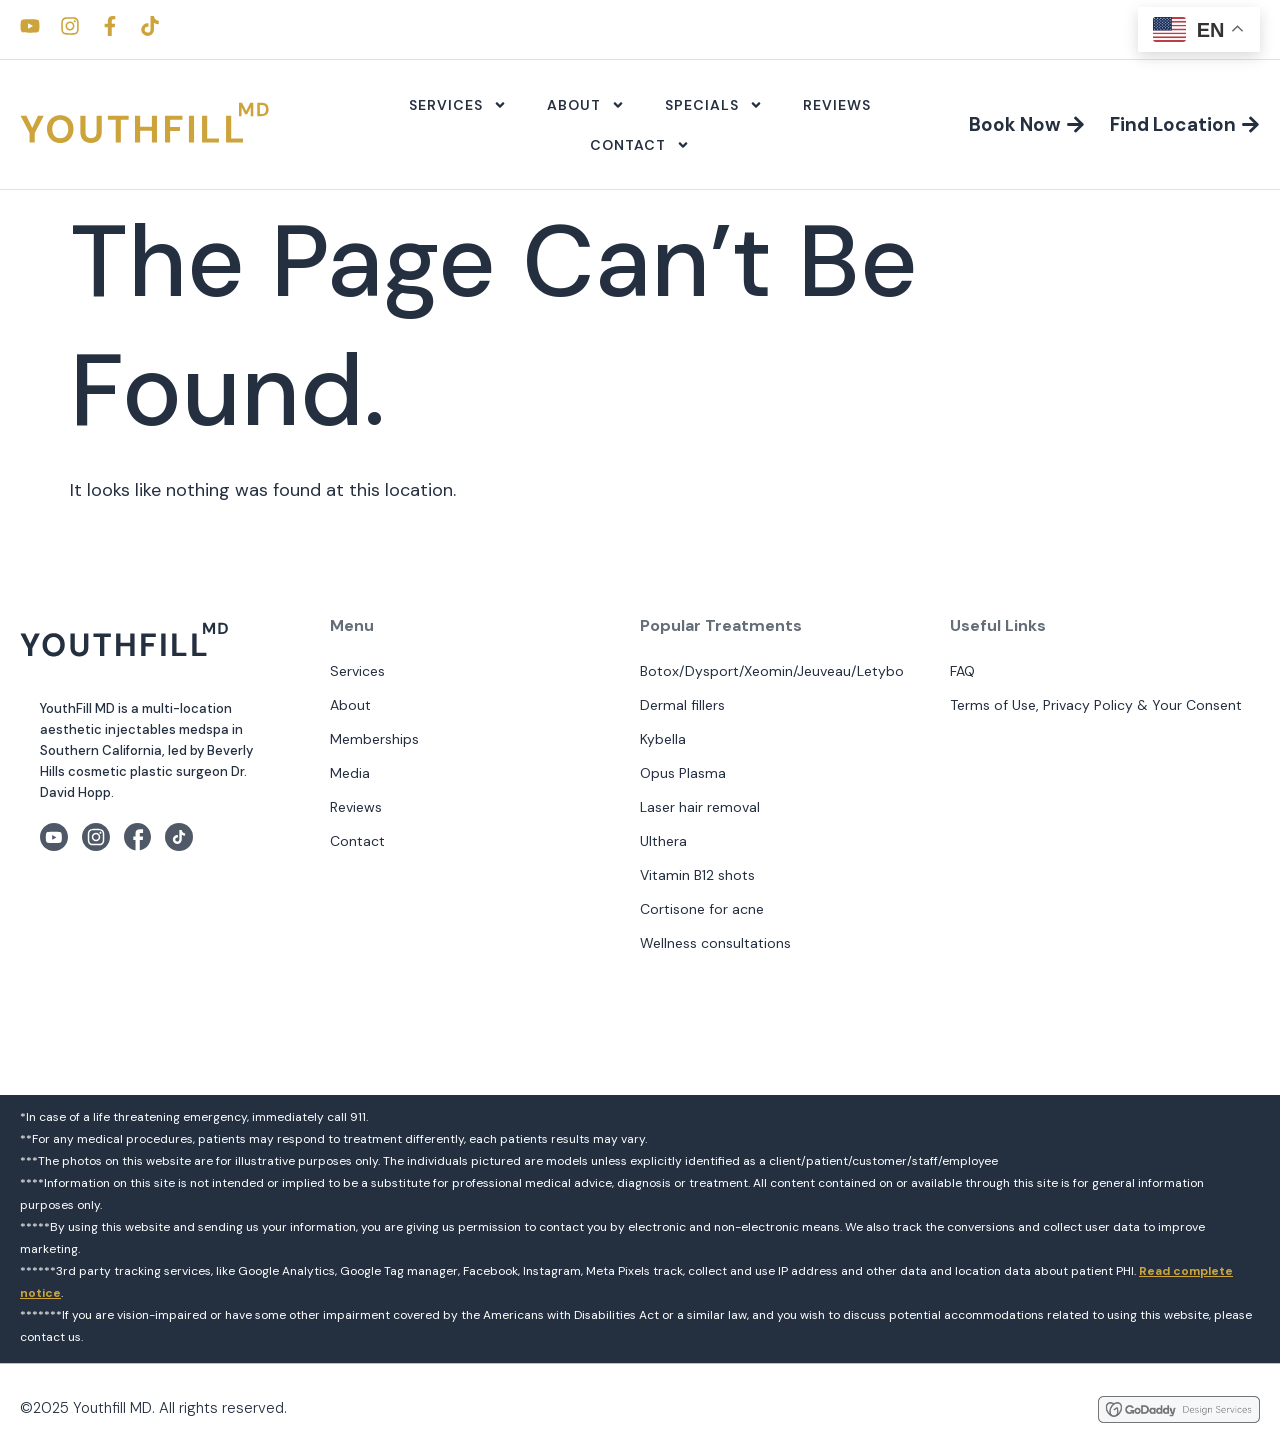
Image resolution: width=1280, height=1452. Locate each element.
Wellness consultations (715, 943)
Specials (714, 105)
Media (350, 773)
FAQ (962, 671)
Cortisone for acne (702, 909)
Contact (640, 145)
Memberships (374, 739)
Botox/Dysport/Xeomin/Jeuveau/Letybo (772, 671)
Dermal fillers (682, 705)
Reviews (837, 105)
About (586, 105)
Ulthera (663, 841)
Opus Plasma (683, 773)
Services (458, 105)
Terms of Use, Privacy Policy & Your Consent (1096, 705)
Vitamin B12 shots (697, 875)
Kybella (663, 739)
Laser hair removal (700, 807)
